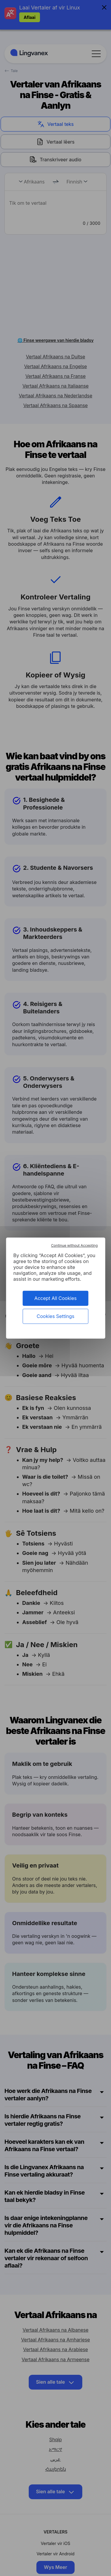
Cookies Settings (55, 1316)
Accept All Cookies (55, 1298)
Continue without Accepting (74, 1245)
